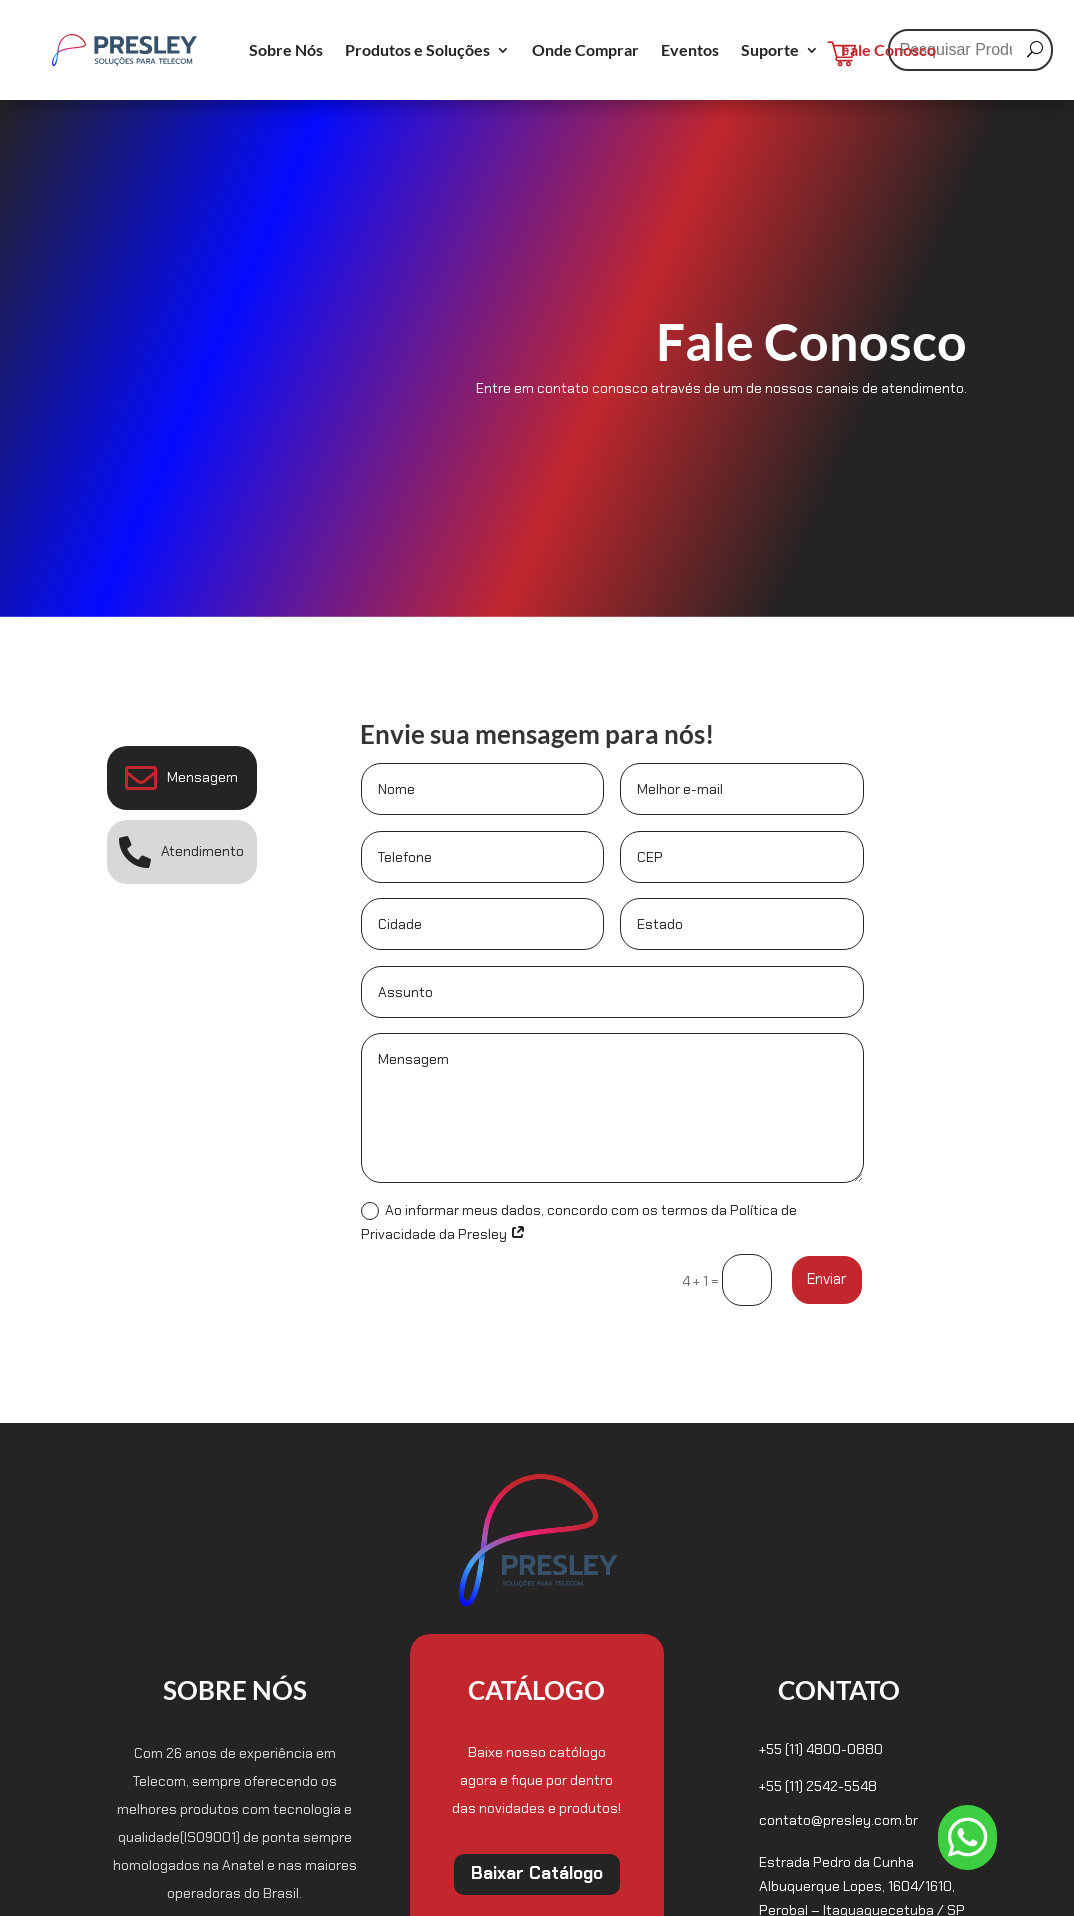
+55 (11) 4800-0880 (821, 1749)
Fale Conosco (888, 51)
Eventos (690, 51)
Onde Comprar (585, 51)
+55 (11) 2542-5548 (818, 1786)
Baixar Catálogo (537, 1873)
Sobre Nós (286, 51)
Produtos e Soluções (417, 51)
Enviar (827, 1279)
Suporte (770, 51)
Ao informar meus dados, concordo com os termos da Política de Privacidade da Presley (579, 1222)
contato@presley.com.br (838, 1820)
